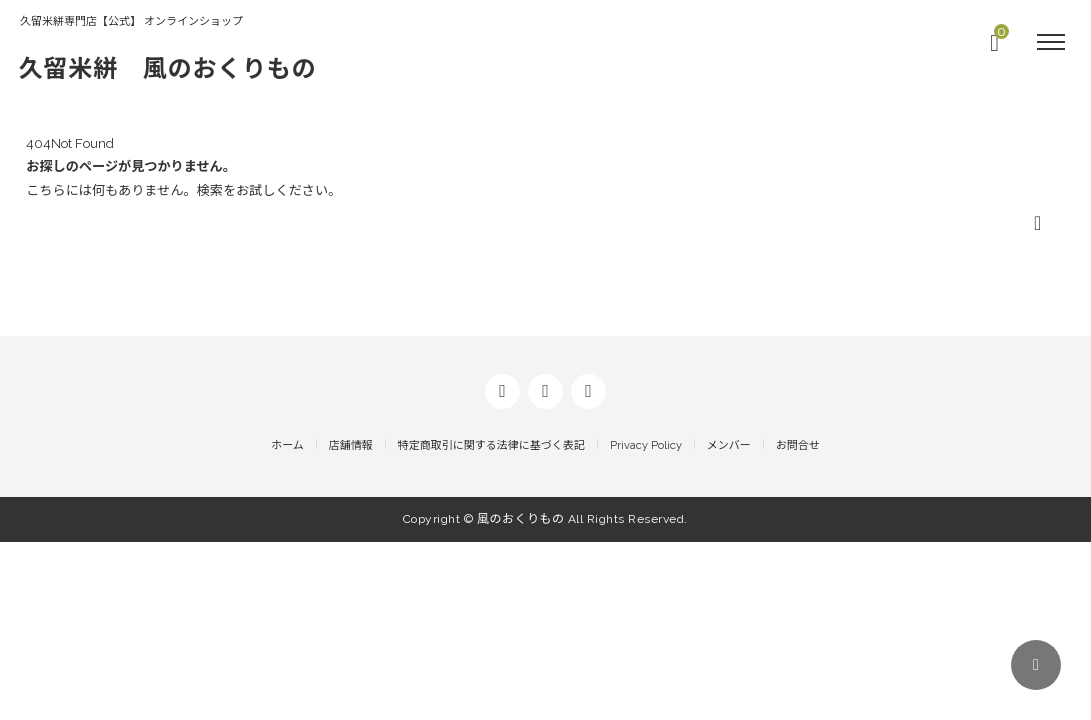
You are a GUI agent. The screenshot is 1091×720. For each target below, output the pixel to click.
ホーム (287, 625)
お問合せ (798, 625)
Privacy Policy (646, 625)
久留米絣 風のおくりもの (181, 67)
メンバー (729, 625)
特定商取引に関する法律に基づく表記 (491, 625)
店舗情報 (351, 625)
